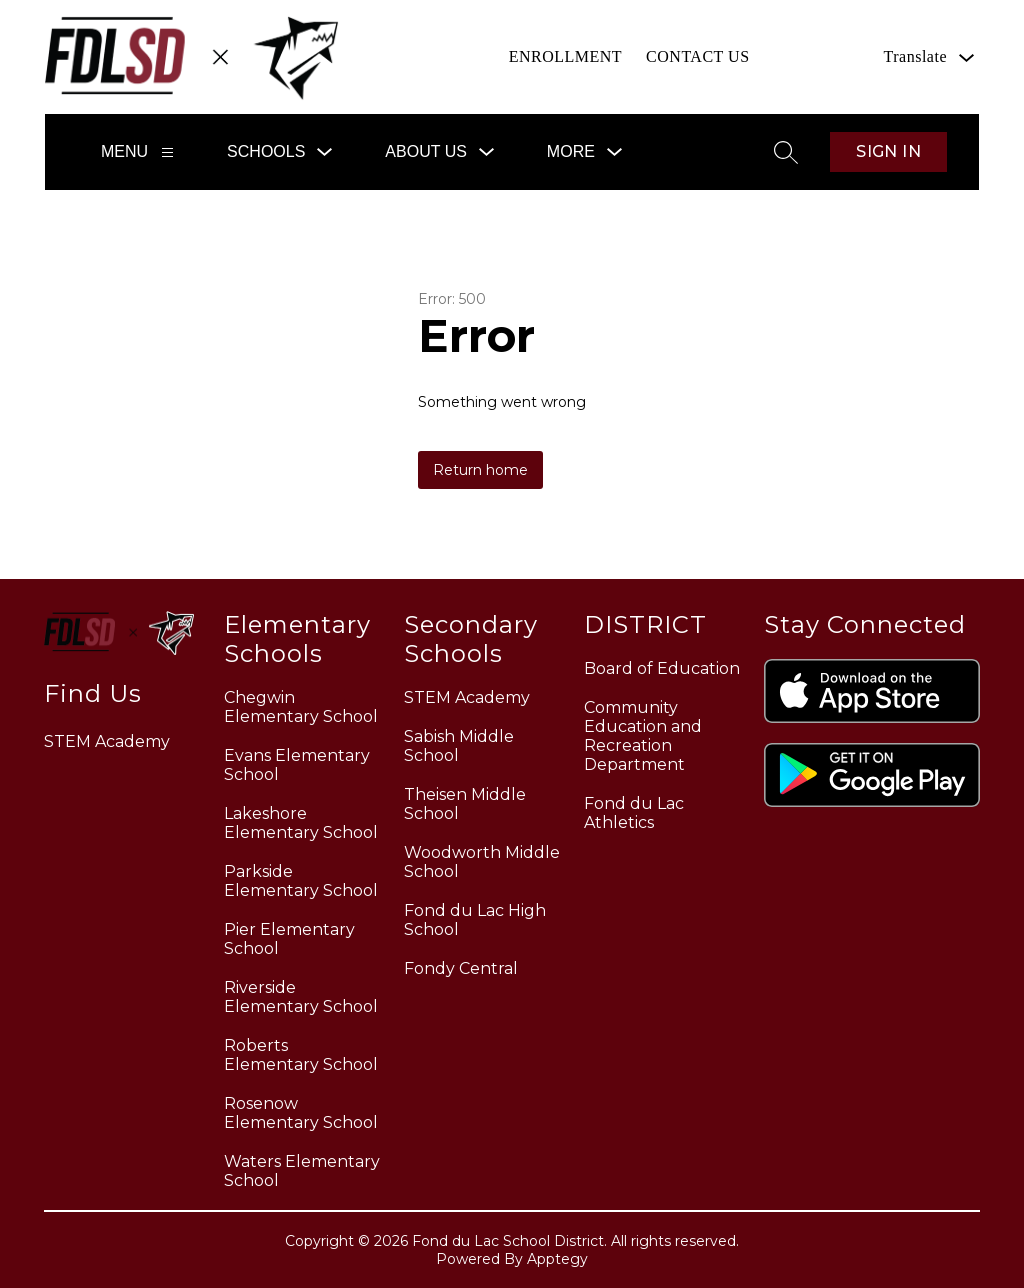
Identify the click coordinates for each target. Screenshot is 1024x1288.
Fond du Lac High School (475, 920)
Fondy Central (461, 968)
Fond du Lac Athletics (634, 813)
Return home (480, 470)
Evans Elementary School (297, 765)
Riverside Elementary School (301, 997)
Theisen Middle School (465, 804)
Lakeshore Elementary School (301, 823)
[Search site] (786, 152)
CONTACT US (697, 56)
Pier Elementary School (289, 939)
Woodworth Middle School (482, 862)
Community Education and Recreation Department (643, 736)
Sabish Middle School (459, 746)
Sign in (888, 151)
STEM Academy (467, 697)
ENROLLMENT (565, 56)
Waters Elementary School (302, 1171)
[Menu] (167, 152)
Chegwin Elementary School (301, 707)
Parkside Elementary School (301, 881)
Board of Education (662, 668)
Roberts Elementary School (301, 1055)
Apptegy (557, 1259)
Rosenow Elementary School (301, 1113)
